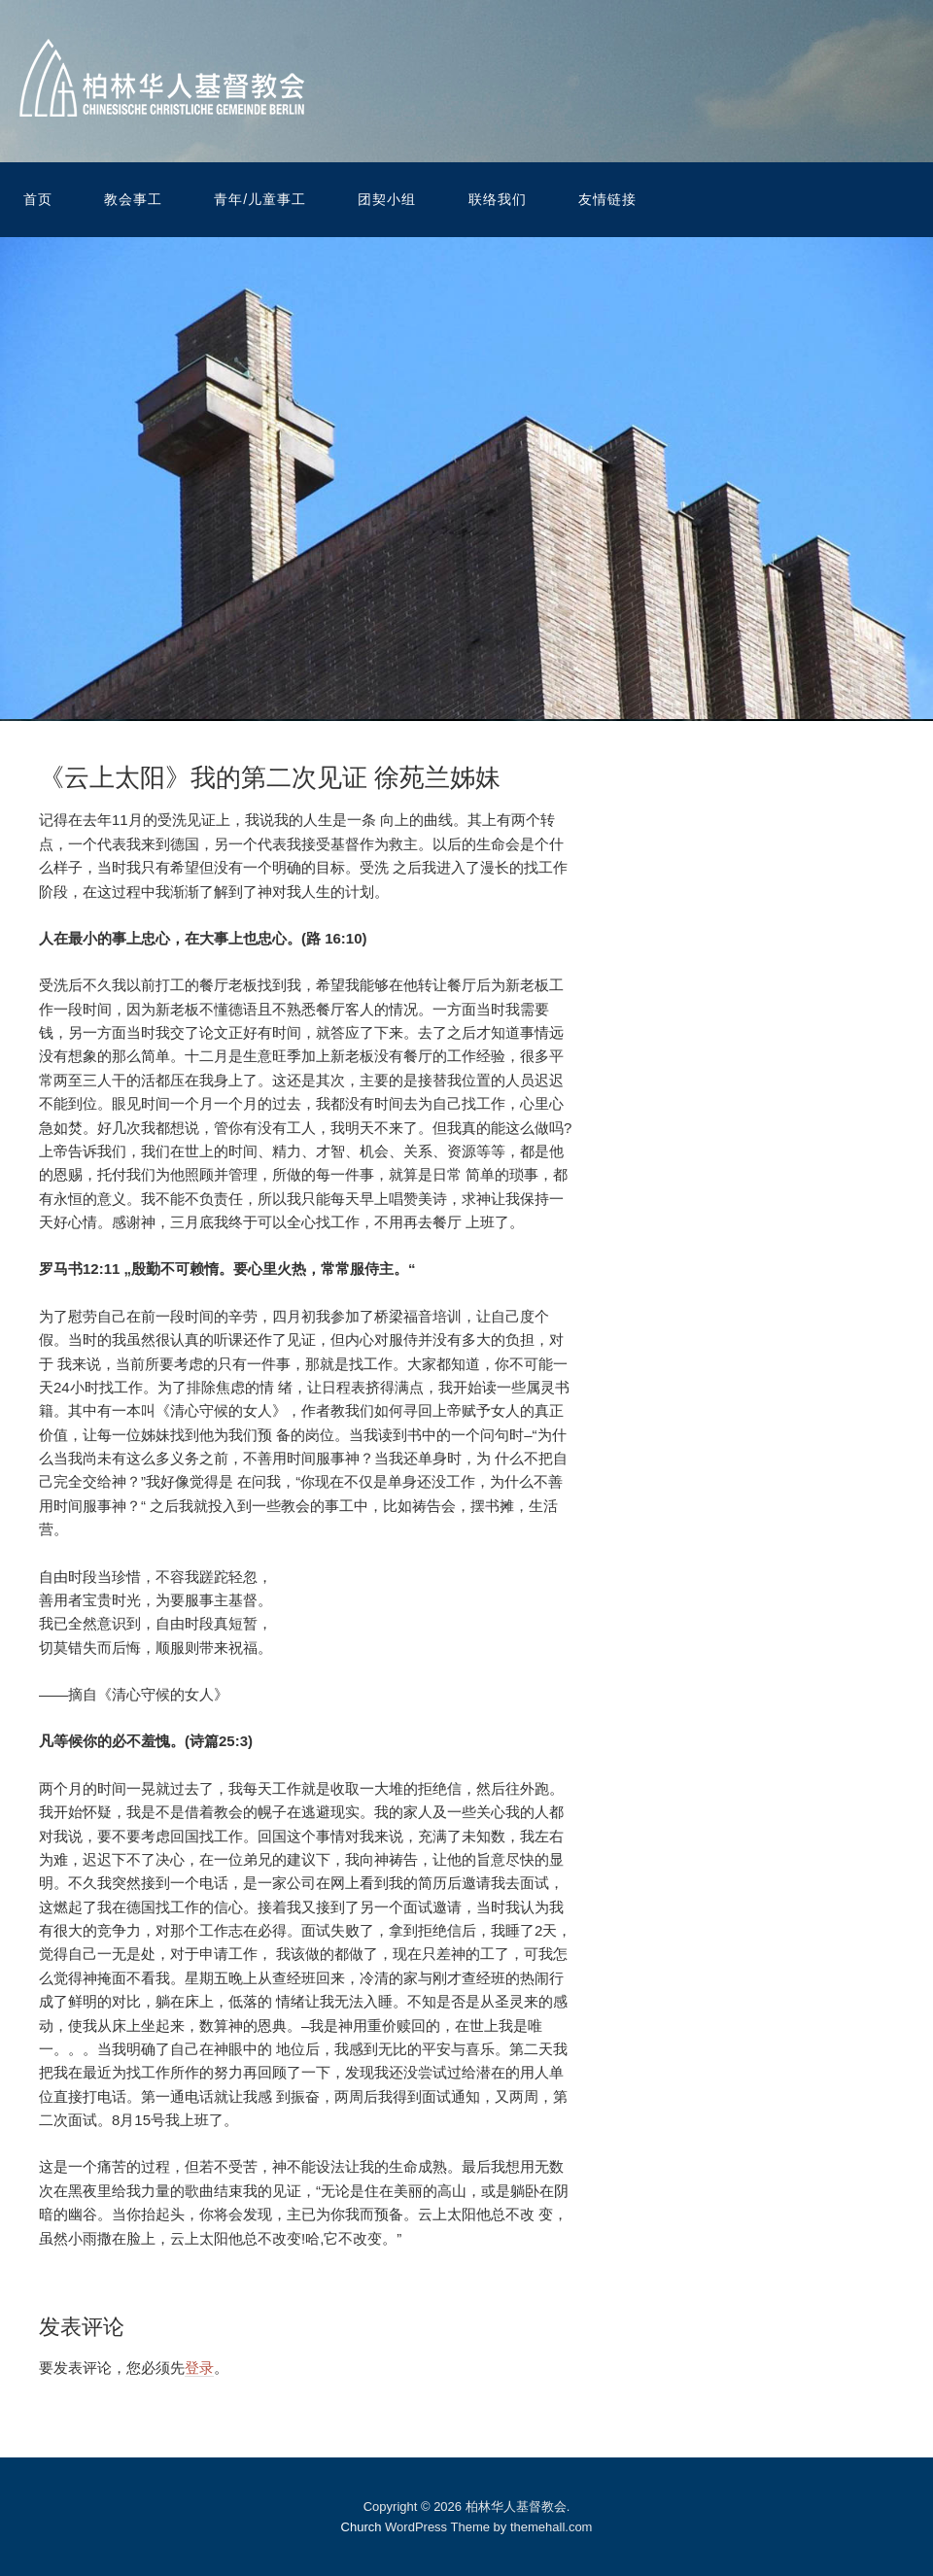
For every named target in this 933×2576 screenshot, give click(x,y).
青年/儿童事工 (260, 199)
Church (361, 2527)
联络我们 (497, 199)
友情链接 (607, 199)
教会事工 (133, 199)
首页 (37, 199)
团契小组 (387, 199)
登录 (199, 2367)
